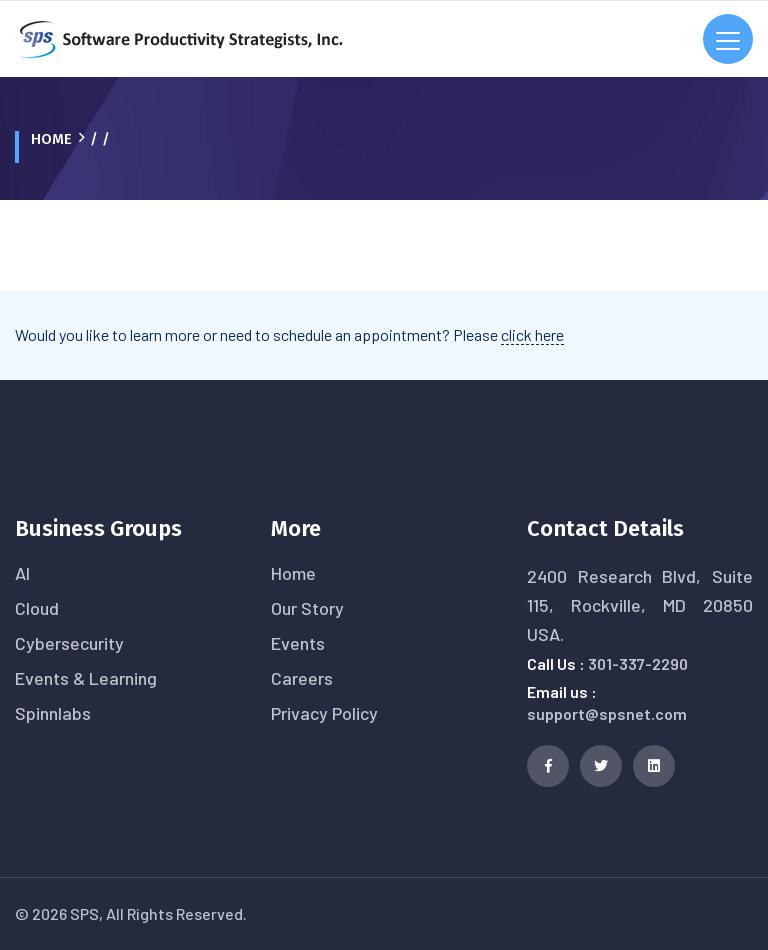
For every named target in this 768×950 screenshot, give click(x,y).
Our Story (307, 608)
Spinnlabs (53, 713)
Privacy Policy (324, 713)
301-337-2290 (638, 663)
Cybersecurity (69, 643)
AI (22, 573)
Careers (302, 678)
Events (298, 643)
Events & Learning (86, 678)
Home (51, 139)
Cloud (37, 608)
